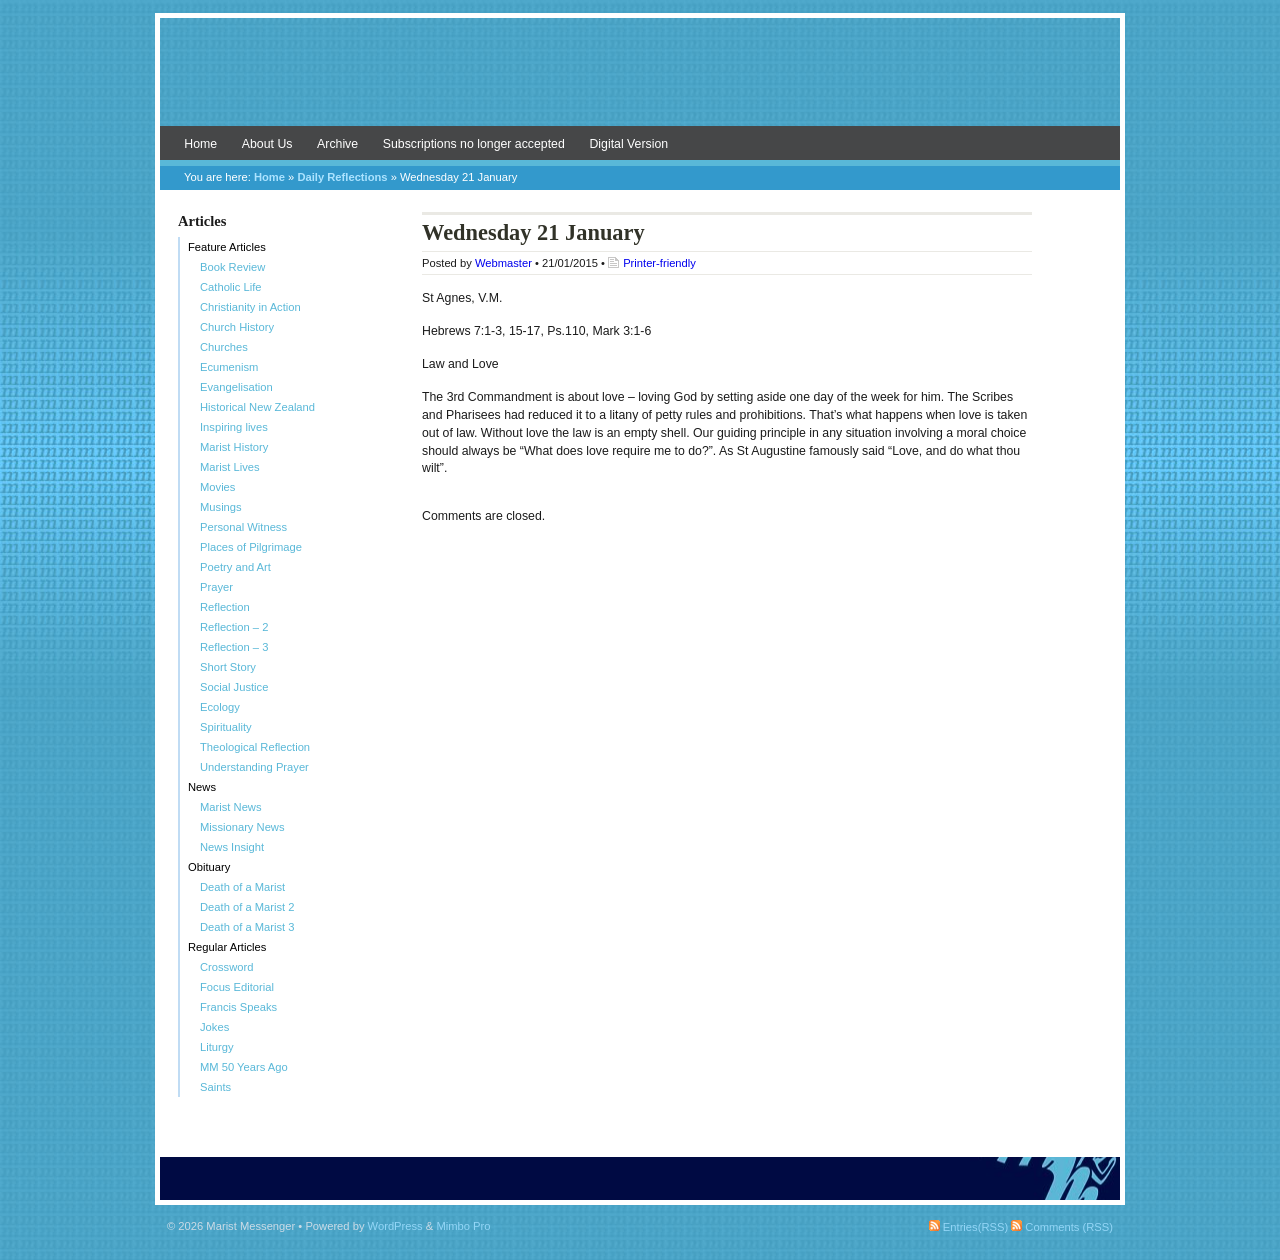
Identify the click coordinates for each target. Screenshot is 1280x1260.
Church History (237, 327)
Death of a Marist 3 (247, 927)
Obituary (209, 867)
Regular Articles (227, 947)
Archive (337, 144)
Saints (215, 1087)
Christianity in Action (250, 307)
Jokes (214, 1027)
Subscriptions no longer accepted (474, 144)
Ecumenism (229, 367)
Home (200, 144)
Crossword (226, 967)
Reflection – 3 (234, 647)
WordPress (395, 1226)
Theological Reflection (255, 747)
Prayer (216, 587)
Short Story (228, 667)
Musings (221, 507)
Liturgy (217, 1047)
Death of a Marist (242, 887)
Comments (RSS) (1062, 1227)
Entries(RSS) (968, 1227)
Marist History (234, 447)
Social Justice (234, 687)
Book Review (232, 267)
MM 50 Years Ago (244, 1067)
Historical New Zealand (257, 407)
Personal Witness (243, 527)
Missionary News (242, 827)
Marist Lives (230, 467)
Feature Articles (227, 247)
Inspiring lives (234, 427)
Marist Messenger (640, 82)
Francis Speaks (238, 1007)
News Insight (232, 847)
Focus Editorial (237, 987)
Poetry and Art (235, 567)
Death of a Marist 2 (247, 907)
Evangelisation (236, 387)
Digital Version (628, 144)
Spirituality (226, 727)
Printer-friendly (659, 263)
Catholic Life (231, 287)
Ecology (220, 707)
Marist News (231, 807)
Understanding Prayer (254, 767)
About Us (267, 144)
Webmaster (503, 263)
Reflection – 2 (234, 627)
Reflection (225, 607)
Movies (217, 487)
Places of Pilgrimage (251, 547)
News (202, 787)
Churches (224, 347)
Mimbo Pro (463, 1226)
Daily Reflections (342, 177)
